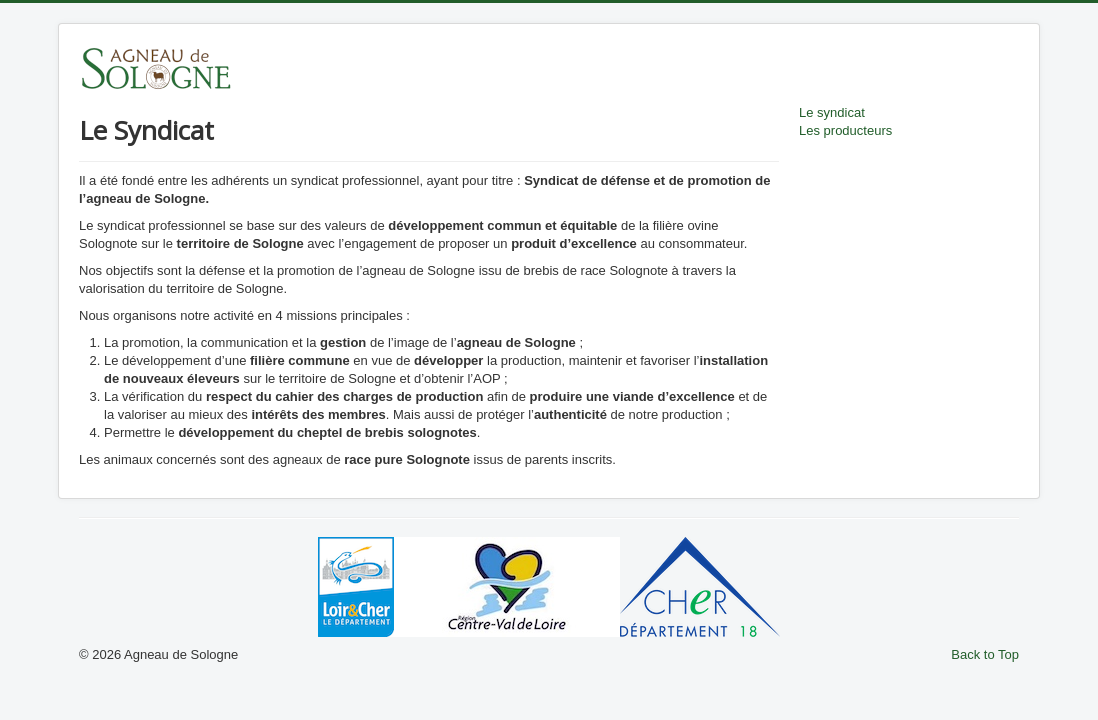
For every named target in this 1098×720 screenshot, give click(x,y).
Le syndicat (832, 112)
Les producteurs (845, 130)
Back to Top (985, 654)
